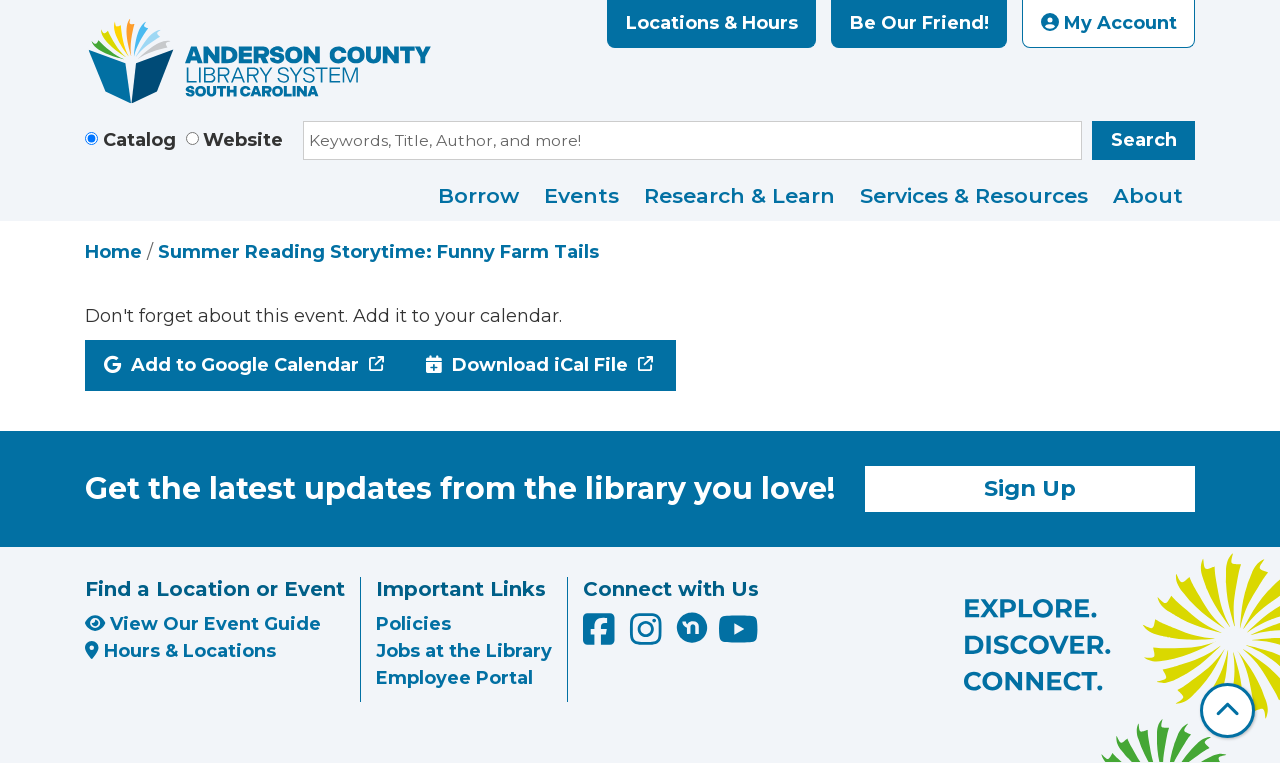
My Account (1109, 23)
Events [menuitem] (581, 195)
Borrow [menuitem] (478, 195)
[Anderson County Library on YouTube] (738, 636)
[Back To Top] (1227, 710)
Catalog (139, 140)
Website (243, 140)
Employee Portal (454, 678)
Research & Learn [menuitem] (739, 195)
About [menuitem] (1148, 195)
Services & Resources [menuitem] (974, 195)
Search (1144, 140)
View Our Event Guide (203, 624)
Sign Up (1030, 488)
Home (113, 252)
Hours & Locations (180, 651)
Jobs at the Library (464, 651)
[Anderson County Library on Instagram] (648, 636)
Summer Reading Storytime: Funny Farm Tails (378, 252)
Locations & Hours (712, 23)
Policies (413, 624)
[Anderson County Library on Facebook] (601, 636)
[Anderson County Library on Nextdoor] (692, 627)
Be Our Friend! (919, 23)
